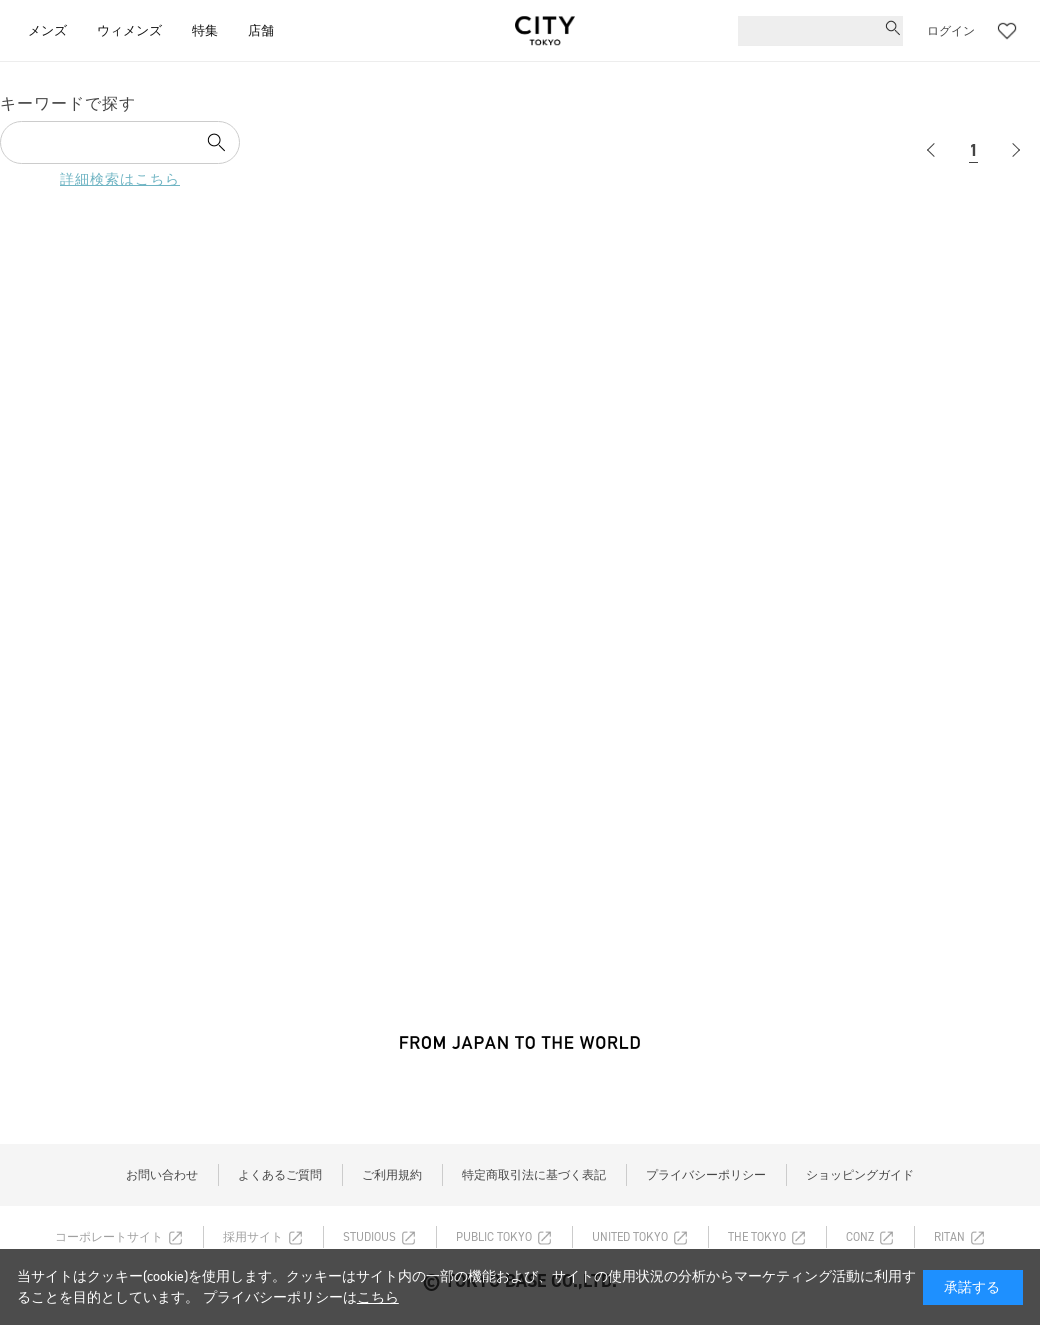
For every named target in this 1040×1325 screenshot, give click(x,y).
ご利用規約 (392, 1175)
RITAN (949, 1237)
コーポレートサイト (109, 1237)
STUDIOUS (369, 1237)
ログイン (951, 31)
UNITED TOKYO (630, 1237)
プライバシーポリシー (706, 1175)
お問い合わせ (162, 1175)
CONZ (860, 1237)
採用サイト (253, 1237)
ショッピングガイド (860, 1175)
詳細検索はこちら (120, 179)
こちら (378, 1297)
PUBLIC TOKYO (494, 1237)
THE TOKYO (757, 1237)
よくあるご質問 (280, 1175)
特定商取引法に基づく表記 (534, 1175)
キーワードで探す (68, 103)
